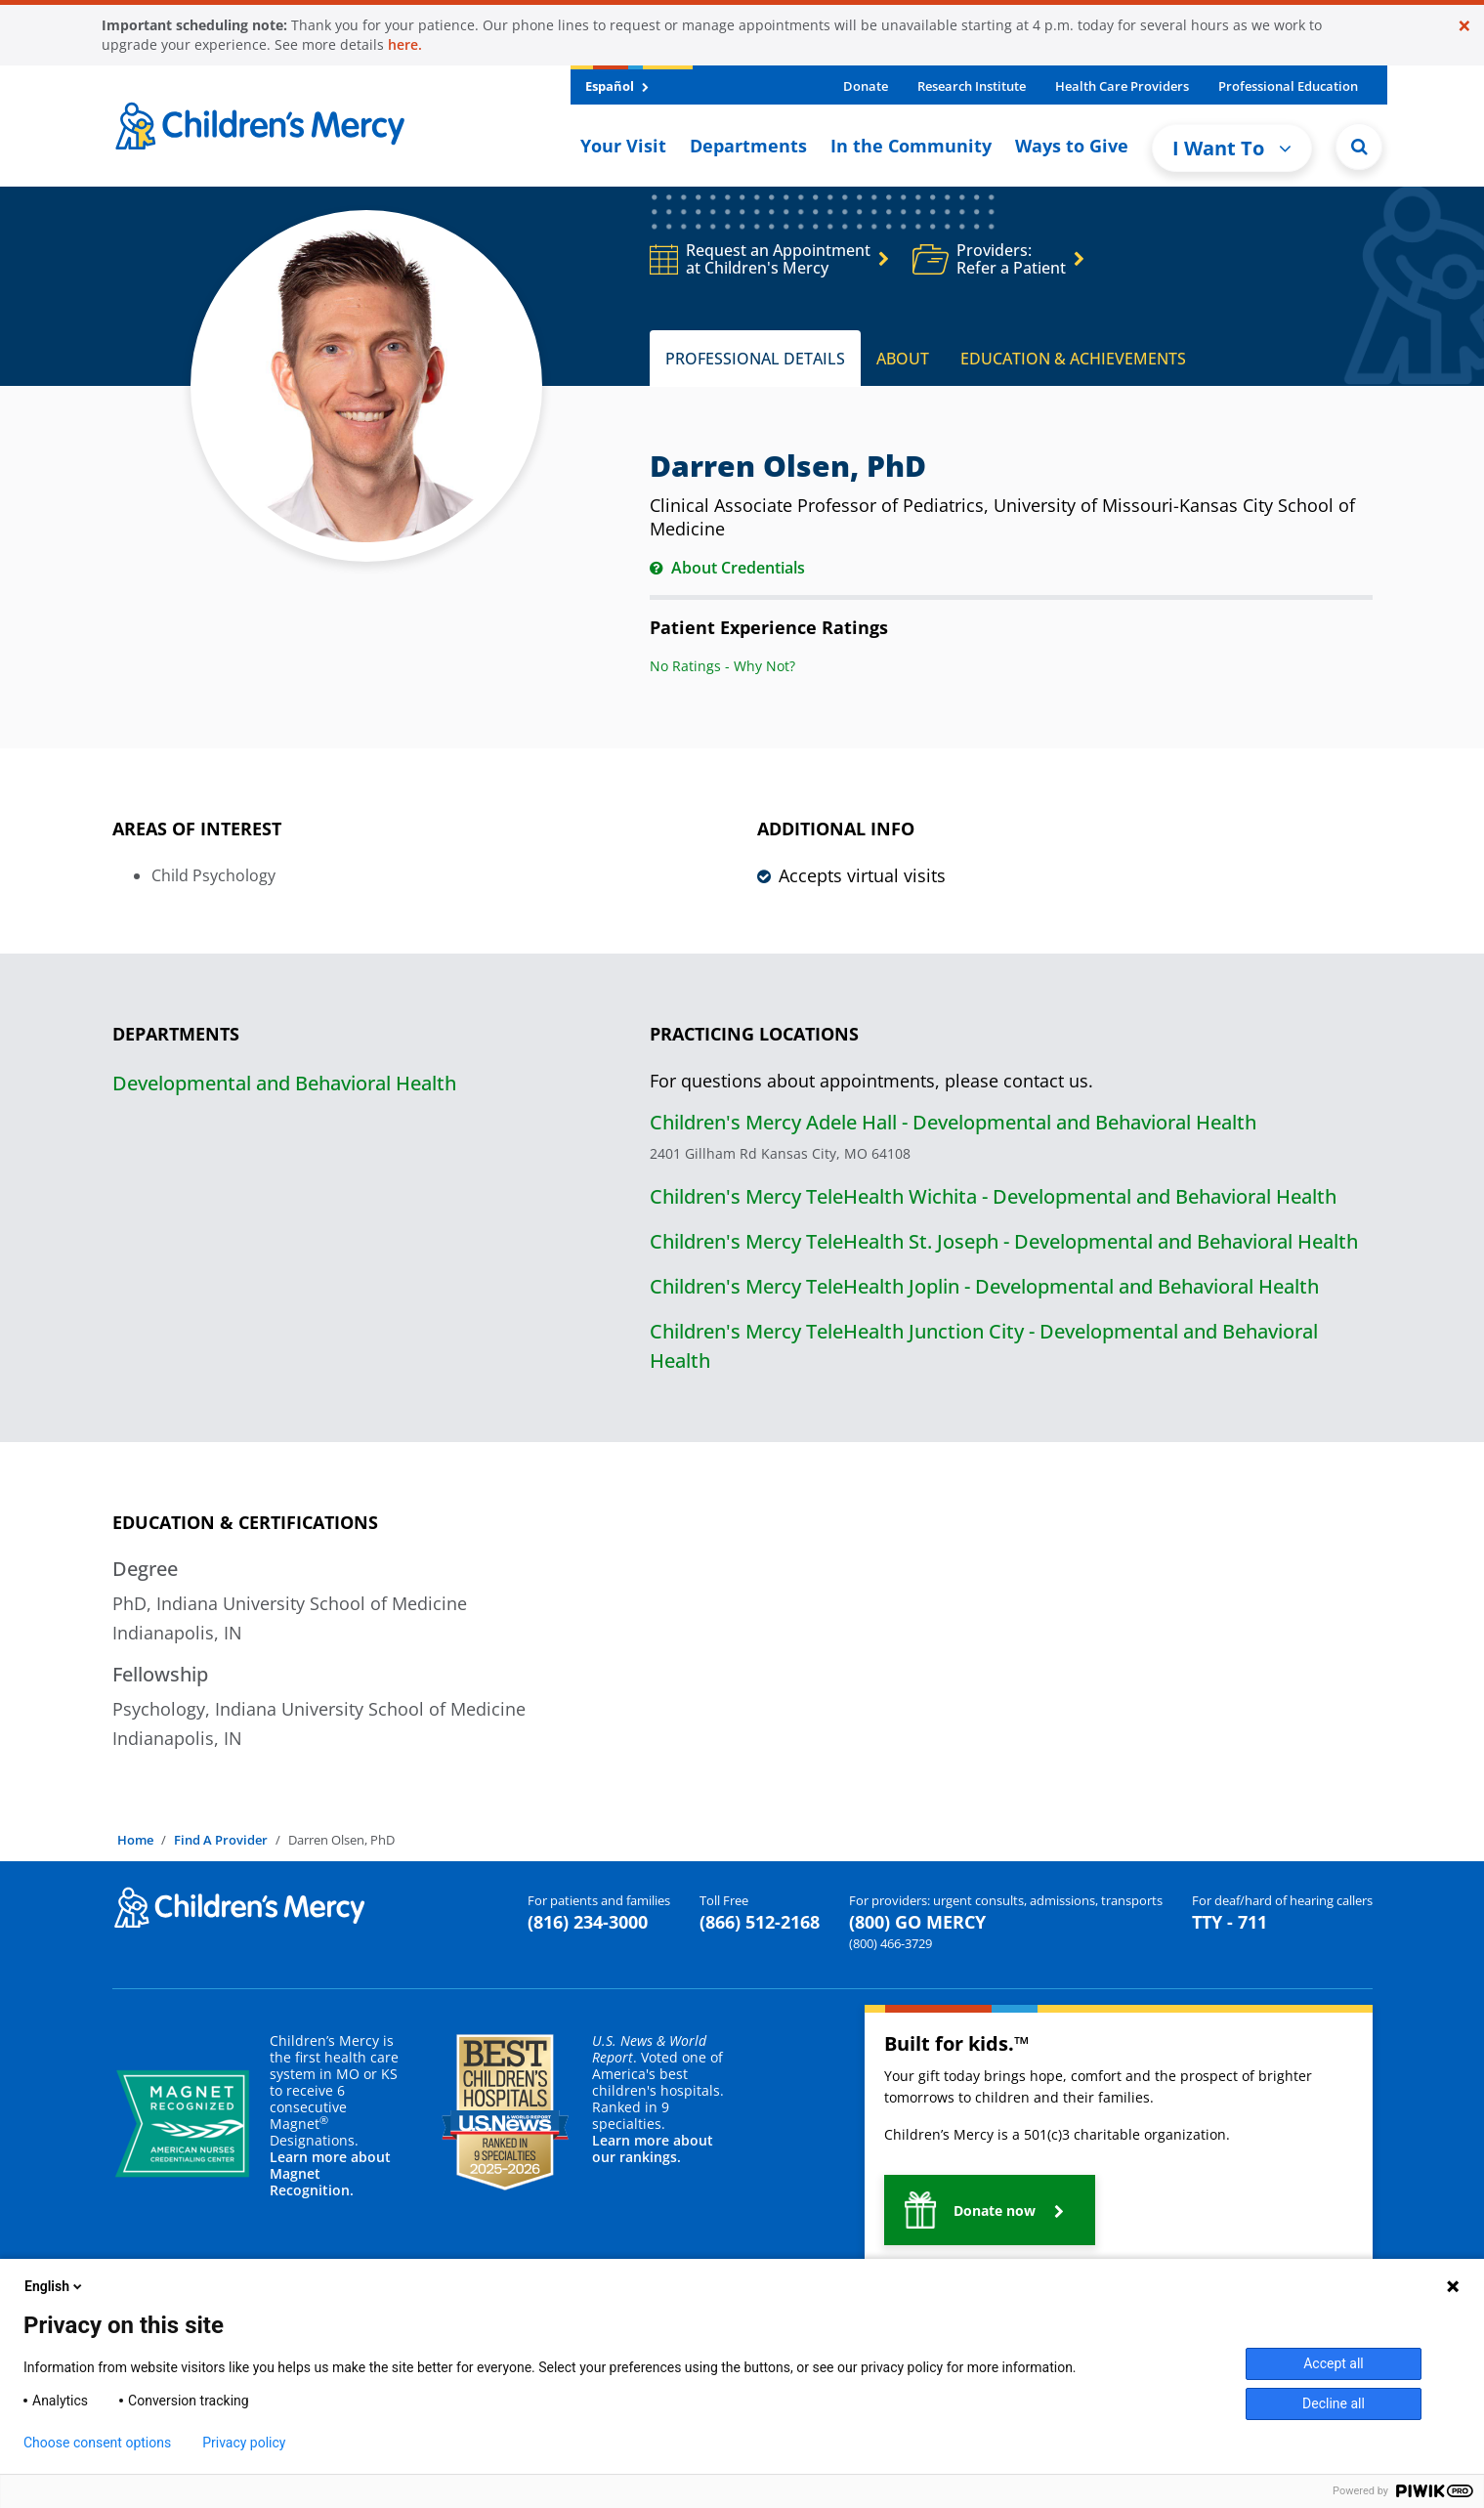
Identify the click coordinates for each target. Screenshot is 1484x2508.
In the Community (911, 145)
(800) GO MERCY (917, 1922)
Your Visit (623, 145)
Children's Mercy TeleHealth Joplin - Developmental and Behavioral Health (984, 1286)
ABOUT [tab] (902, 358)
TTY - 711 (1229, 1922)
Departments (748, 145)
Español (617, 86)
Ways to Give (1071, 145)
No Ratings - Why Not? (722, 666)
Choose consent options (97, 2442)
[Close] (1464, 25)
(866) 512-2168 (760, 1922)
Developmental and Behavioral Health (284, 1083)
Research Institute (971, 86)
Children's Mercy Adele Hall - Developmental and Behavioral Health (953, 1122)
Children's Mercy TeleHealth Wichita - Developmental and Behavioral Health (993, 1196)
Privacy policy (243, 2442)
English (54, 2286)
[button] (989, 2210)
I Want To (1232, 148)
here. (405, 44)
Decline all (1333, 2403)
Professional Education (1288, 86)
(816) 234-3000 (588, 1922)
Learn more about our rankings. (652, 2148)
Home (135, 1840)
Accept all (1333, 2363)
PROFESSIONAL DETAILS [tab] (755, 358)
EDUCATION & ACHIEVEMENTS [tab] (1073, 358)
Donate (865, 86)
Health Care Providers (1122, 86)
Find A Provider (221, 1840)
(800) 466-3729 (890, 1943)
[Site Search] (1359, 146)
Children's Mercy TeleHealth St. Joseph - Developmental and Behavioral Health (1004, 1241)
